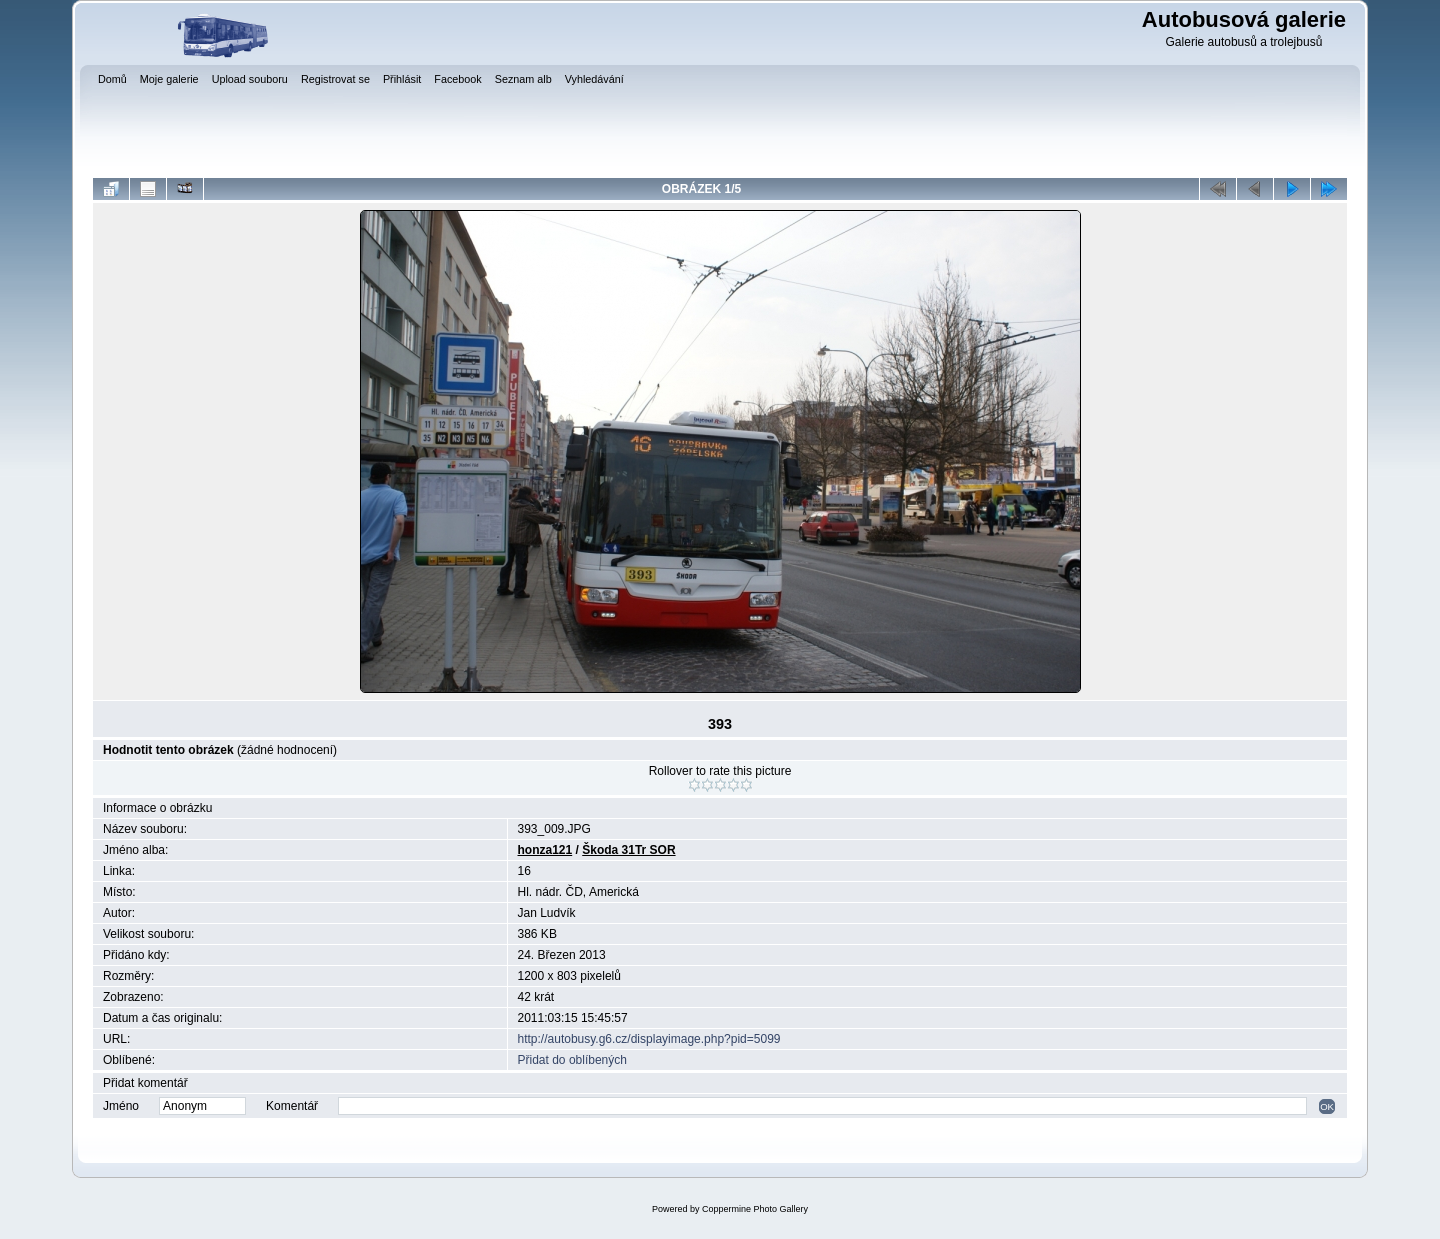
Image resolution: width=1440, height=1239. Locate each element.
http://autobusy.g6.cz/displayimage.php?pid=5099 (649, 1039)
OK (1327, 1106)
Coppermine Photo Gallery (755, 1209)
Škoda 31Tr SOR (628, 850)
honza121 (545, 850)
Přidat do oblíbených (572, 1060)
